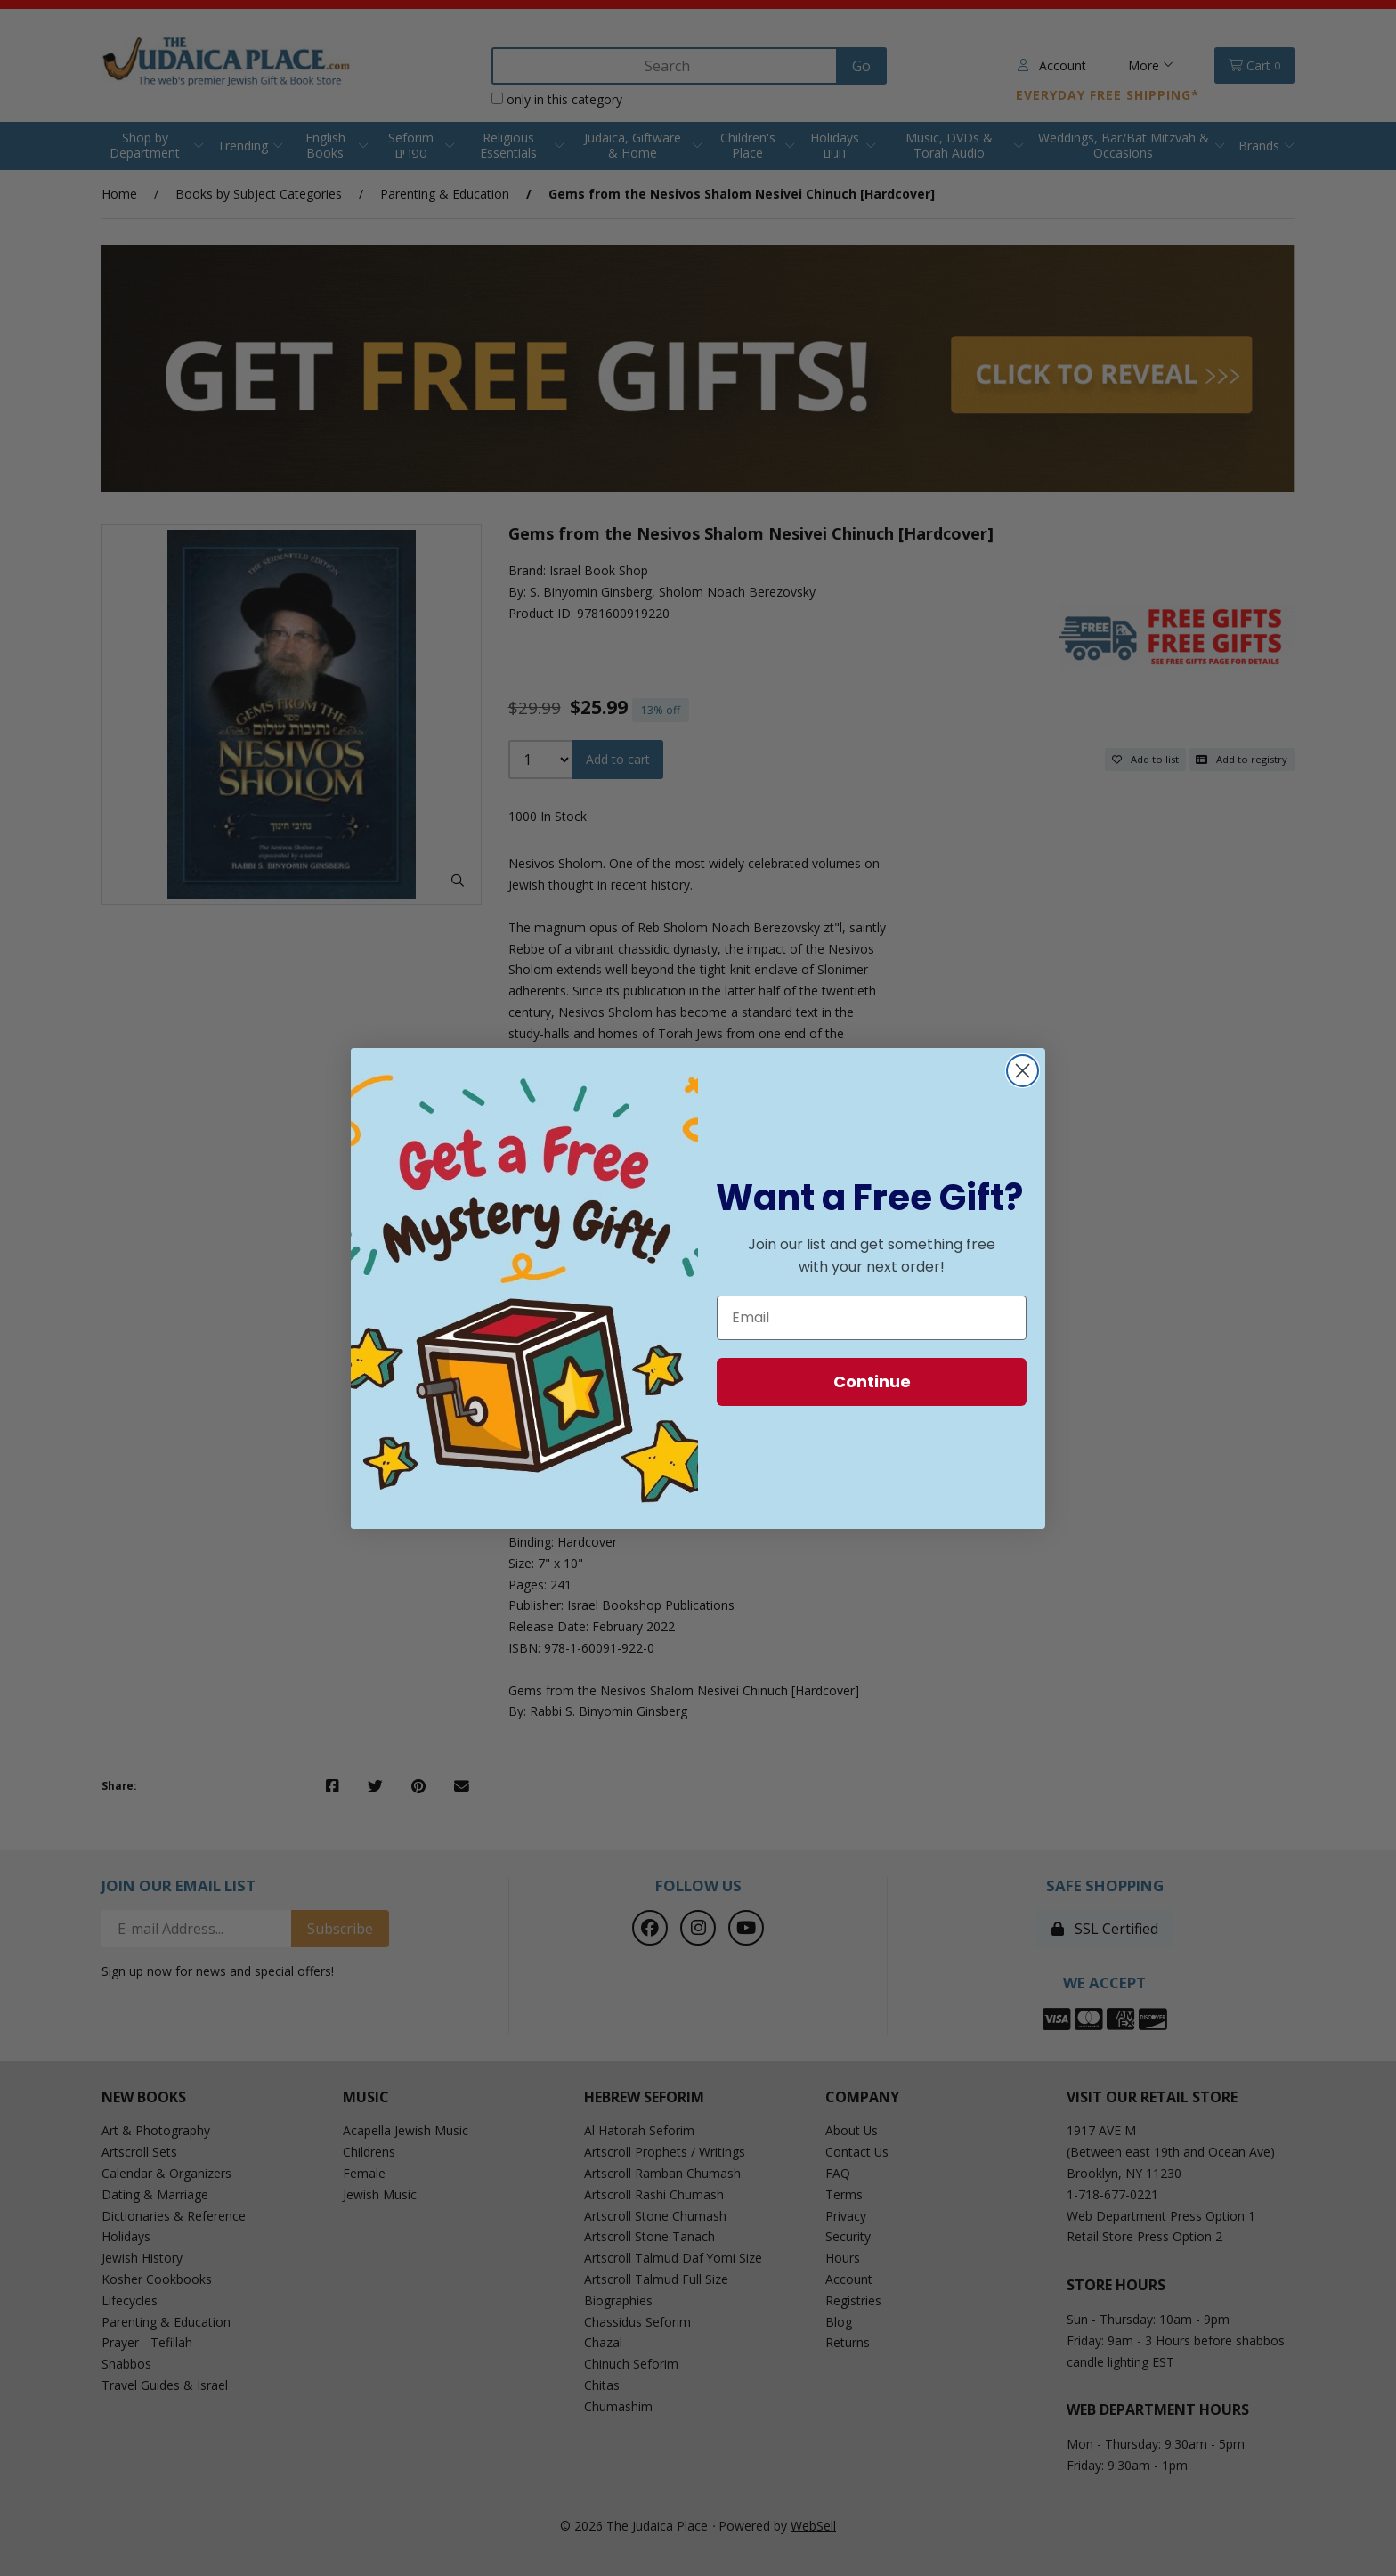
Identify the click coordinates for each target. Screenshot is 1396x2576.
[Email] (872, 1318)
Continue (872, 1381)
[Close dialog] (1022, 1070)
